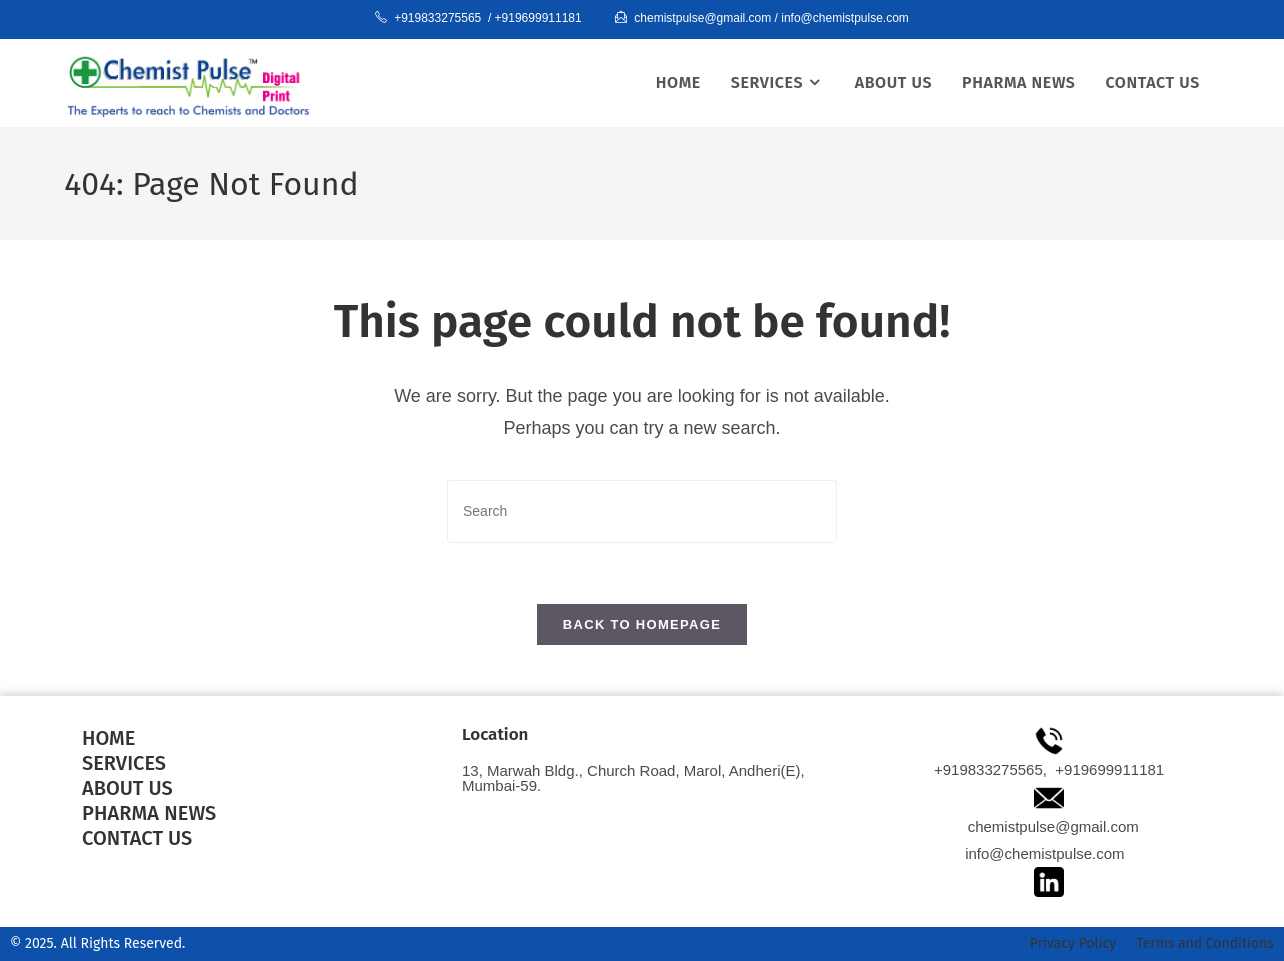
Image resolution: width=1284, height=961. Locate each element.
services (124, 763)
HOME (108, 738)
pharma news (149, 813)
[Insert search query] (642, 511)
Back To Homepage (642, 624)
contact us (137, 838)
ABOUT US (127, 788)
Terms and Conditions (1205, 943)
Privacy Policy (1073, 943)
